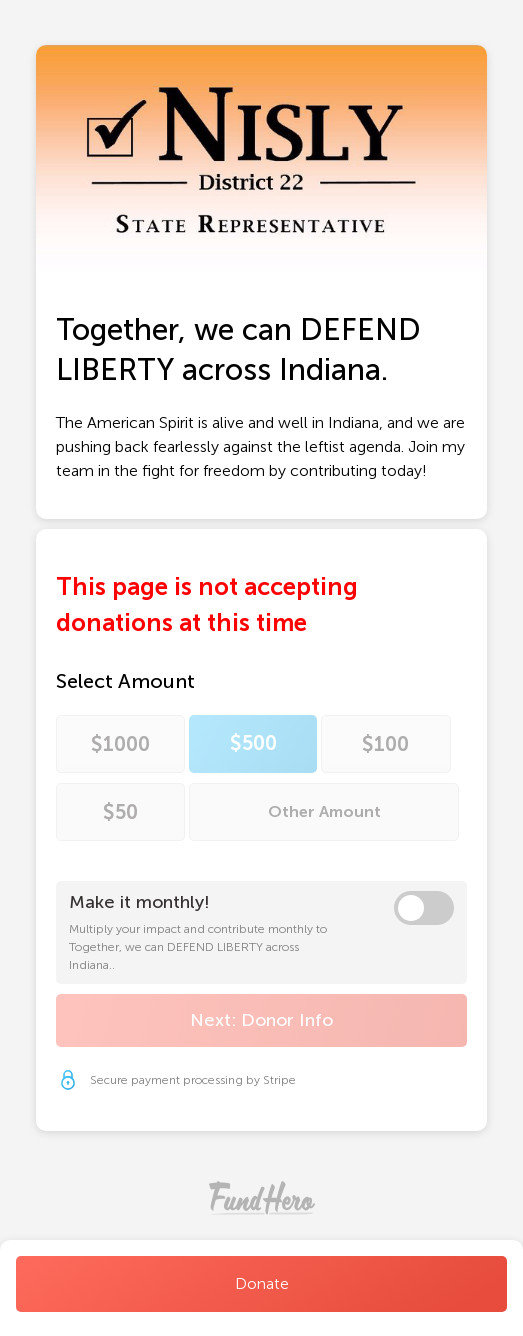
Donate (262, 1283)
